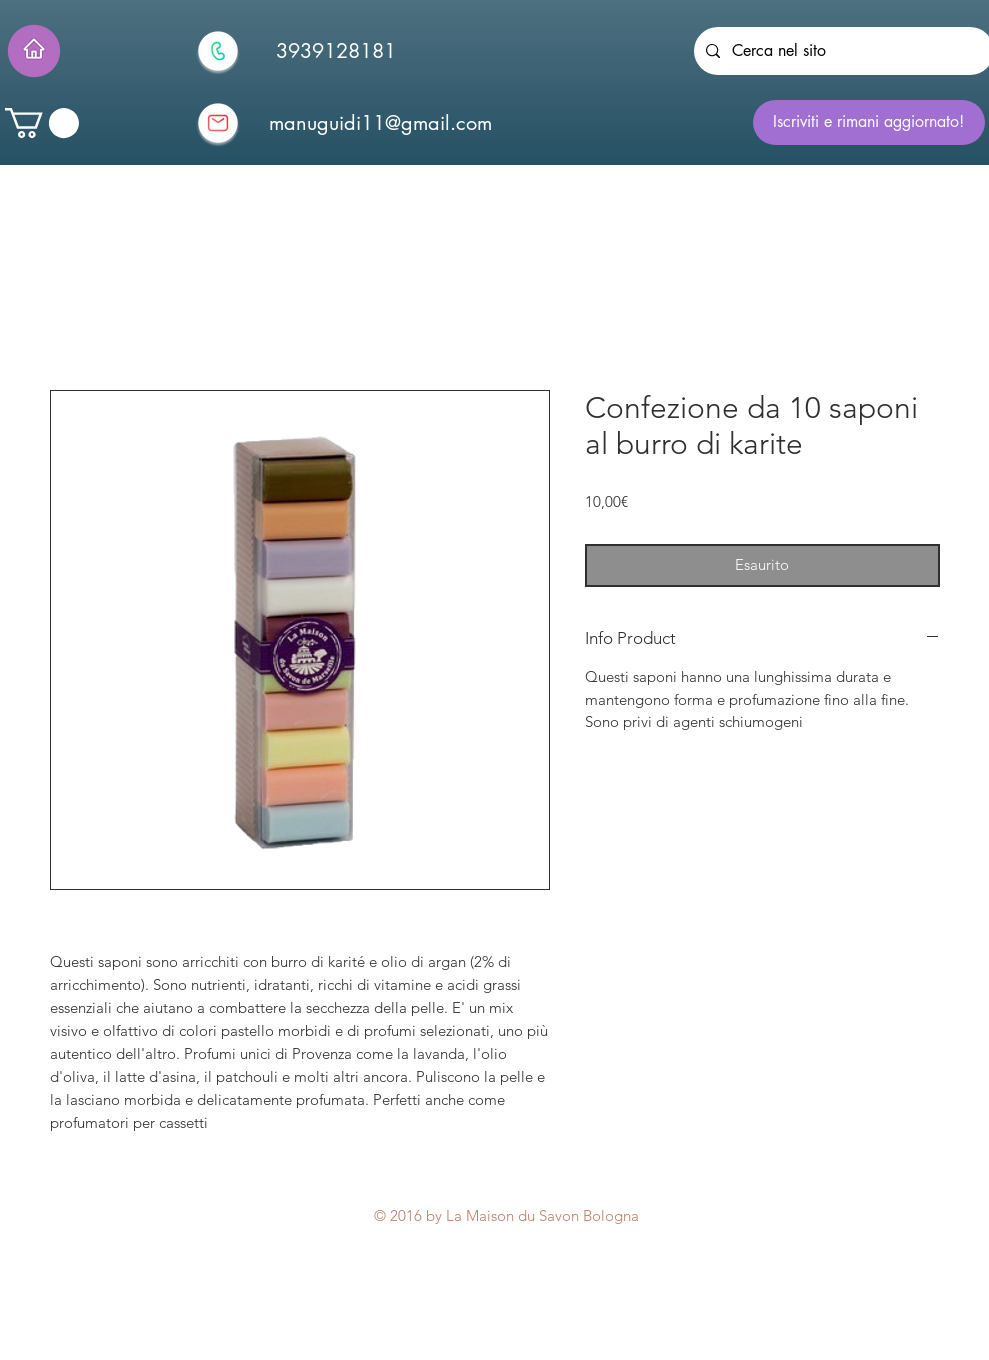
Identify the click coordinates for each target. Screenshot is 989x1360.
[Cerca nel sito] (842, 51)
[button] (42, 123)
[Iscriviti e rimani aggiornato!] (869, 122)
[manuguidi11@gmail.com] (381, 123)
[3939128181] (336, 51)
